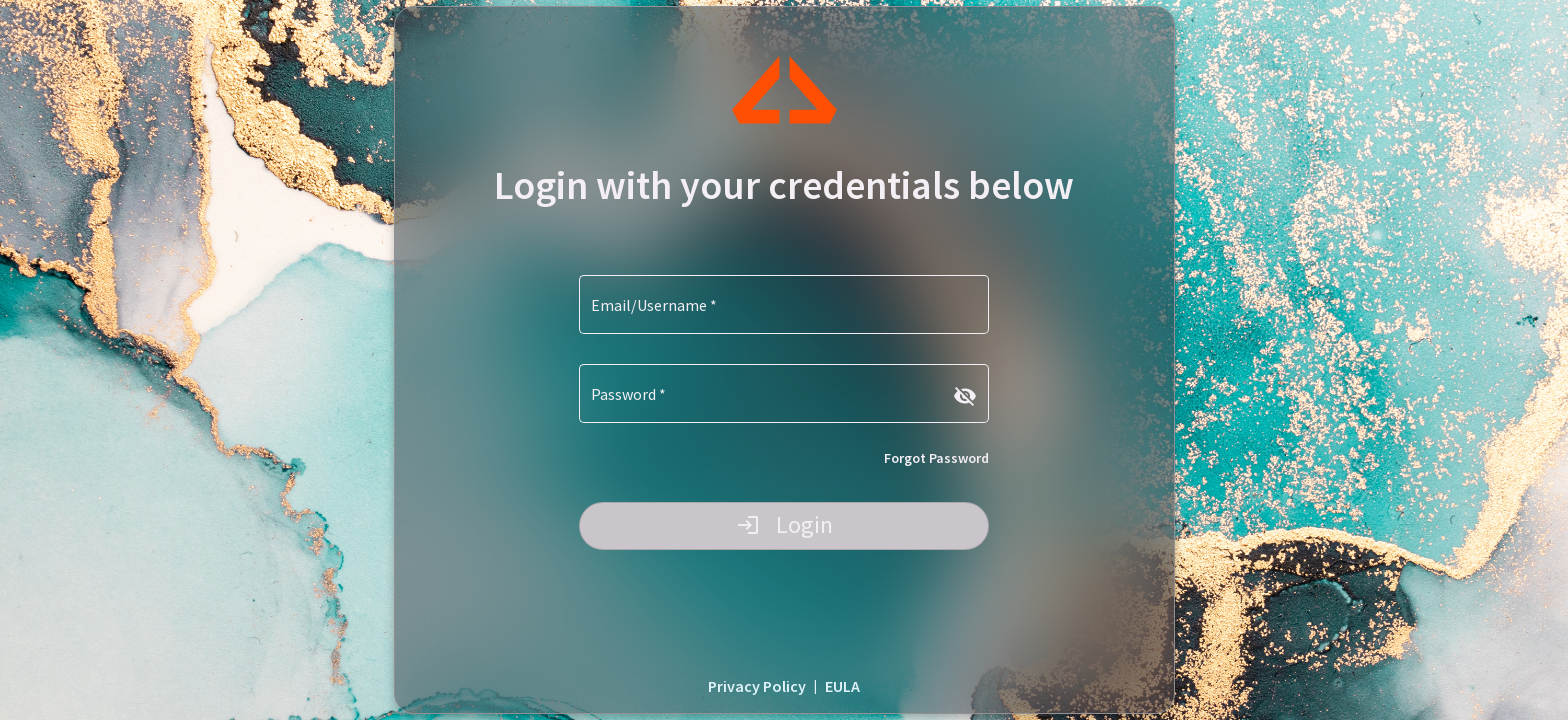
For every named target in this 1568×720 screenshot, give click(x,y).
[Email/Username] (784, 308)
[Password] (772, 397)
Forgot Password (936, 458)
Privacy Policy (757, 686)
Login (784, 524)
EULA (842, 686)
